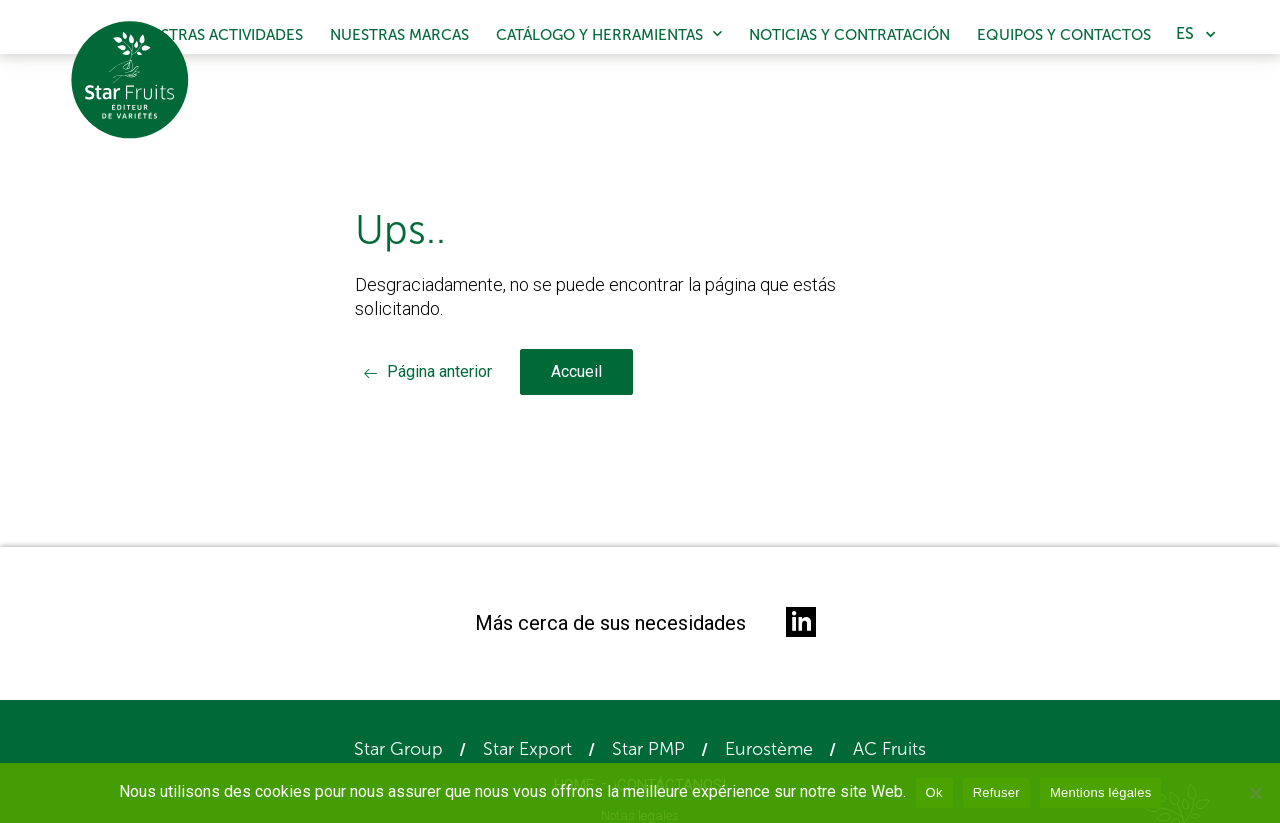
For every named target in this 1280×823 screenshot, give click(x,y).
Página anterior (439, 371)
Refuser (996, 792)
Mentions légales (1101, 792)
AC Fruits (889, 749)
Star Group (398, 749)
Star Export (527, 749)
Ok (934, 792)
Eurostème (769, 749)
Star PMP (648, 749)
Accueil (576, 371)
